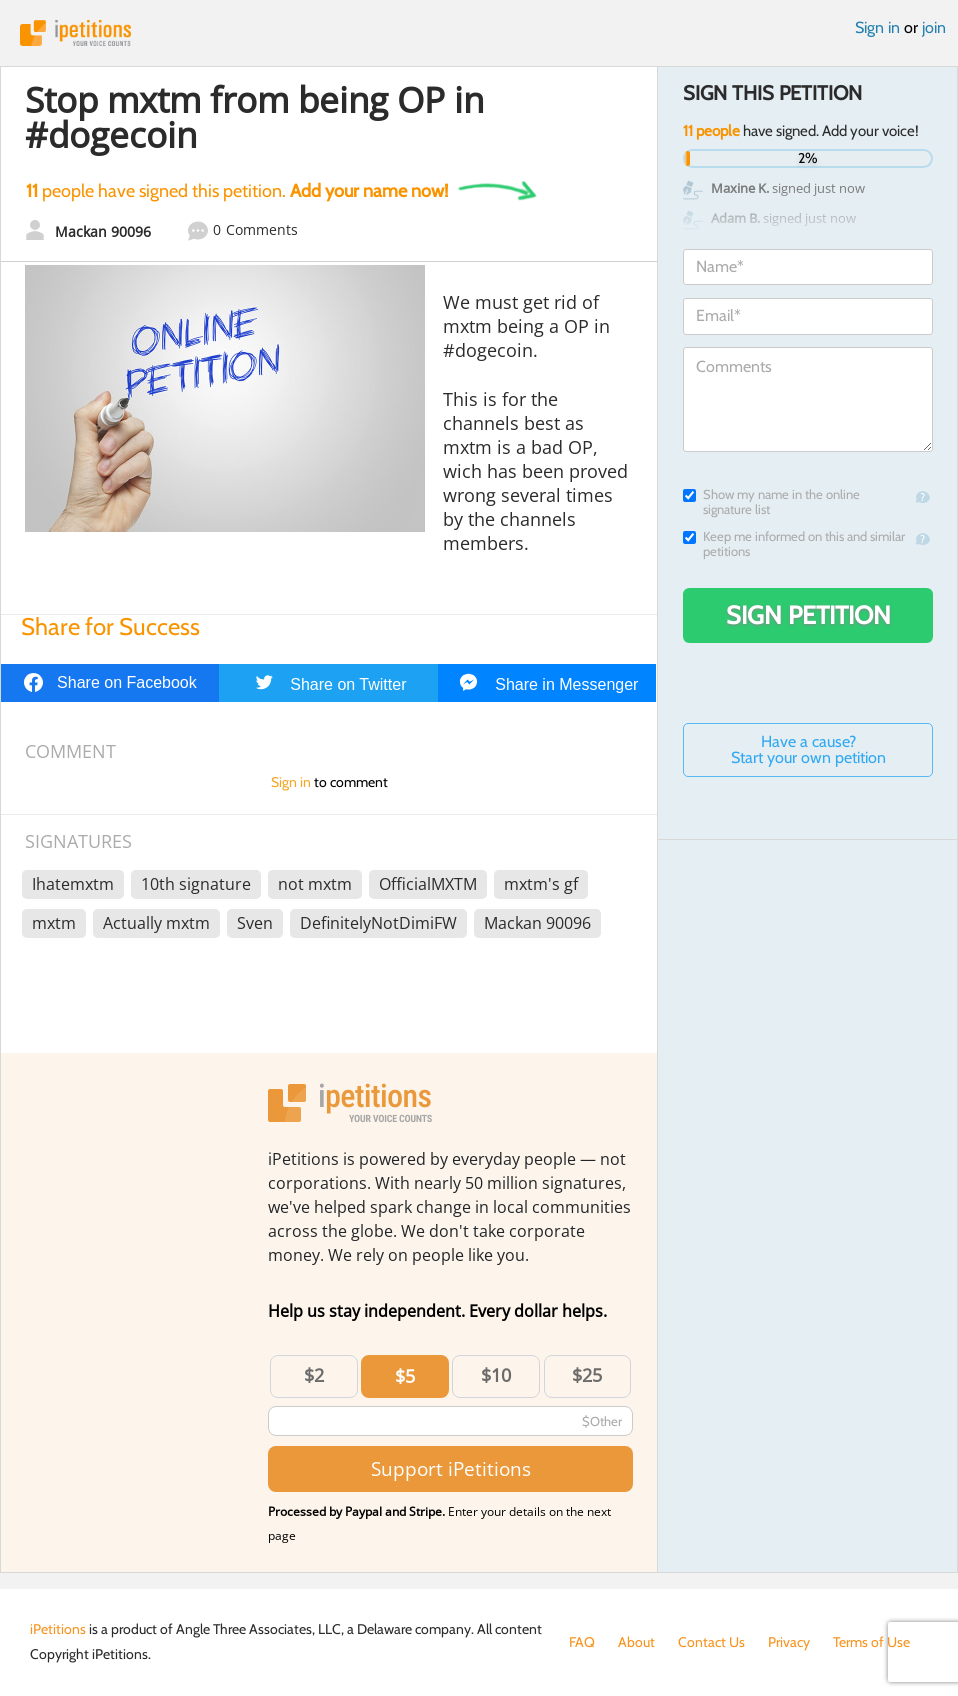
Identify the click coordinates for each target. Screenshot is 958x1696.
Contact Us (711, 1642)
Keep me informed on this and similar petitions (794, 544)
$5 (405, 1376)
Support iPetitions (451, 1468)
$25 (587, 1375)
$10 (496, 1375)
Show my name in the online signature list (771, 502)
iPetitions (479, 33)
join (934, 27)
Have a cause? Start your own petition (808, 749)
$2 (314, 1375)
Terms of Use (871, 1642)
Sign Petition (808, 615)
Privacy (789, 1642)
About (636, 1642)
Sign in (877, 27)
